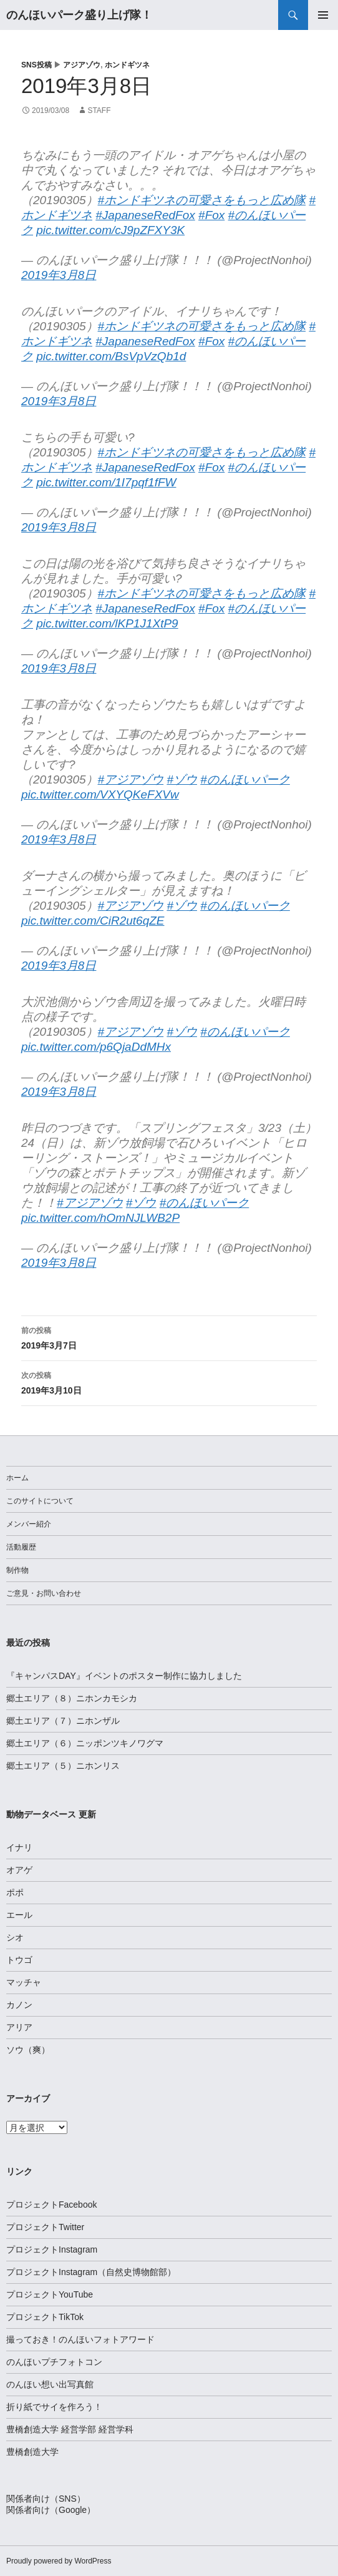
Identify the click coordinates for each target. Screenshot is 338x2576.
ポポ (15, 1892)
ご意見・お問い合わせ (43, 1593)
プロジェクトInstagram (51, 2249)
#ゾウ (182, 779)
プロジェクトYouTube (49, 2294)
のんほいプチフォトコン (54, 2362)
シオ (15, 1937)
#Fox (211, 215)
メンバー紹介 (28, 1524)
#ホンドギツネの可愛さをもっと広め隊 (202, 200)
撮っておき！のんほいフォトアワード (80, 2339)
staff (98, 110)
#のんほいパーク (245, 779)
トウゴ (19, 1960)
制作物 (17, 1570)
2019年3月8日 (58, 275)
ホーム (17, 1477)
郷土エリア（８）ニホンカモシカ (71, 1698)
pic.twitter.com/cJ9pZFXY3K (110, 230)
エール (19, 1915)
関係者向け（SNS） (45, 2499)
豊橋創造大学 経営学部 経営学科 (69, 2429)
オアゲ (19, 1870)
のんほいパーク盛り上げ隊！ (79, 15)
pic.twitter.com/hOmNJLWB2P (100, 1217)
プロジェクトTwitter (45, 2227)
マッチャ (23, 1982)
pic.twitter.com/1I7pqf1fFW (106, 482)
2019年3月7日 (169, 1336)
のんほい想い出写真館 (50, 2384)
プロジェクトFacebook (51, 2205)
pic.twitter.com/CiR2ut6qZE (92, 920)
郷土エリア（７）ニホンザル (63, 1721)
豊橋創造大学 (32, 2452)
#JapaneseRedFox (145, 215)
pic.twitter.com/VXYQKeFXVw (100, 794)
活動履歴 (21, 1547)
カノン (19, 2005)
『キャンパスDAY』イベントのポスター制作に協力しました (124, 1676)
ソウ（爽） (28, 2050)
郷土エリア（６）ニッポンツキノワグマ (84, 1743)
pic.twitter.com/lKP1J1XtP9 (107, 623)
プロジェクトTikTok (45, 2317)
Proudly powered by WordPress (59, 2561)
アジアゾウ (81, 65)
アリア (19, 2027)
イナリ (19, 1847)
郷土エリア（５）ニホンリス (63, 1766)
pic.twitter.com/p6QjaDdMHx (96, 1046)
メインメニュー (323, 15)
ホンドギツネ (127, 65)
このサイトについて (40, 1501)
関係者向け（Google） (50, 2510)
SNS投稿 (36, 65)
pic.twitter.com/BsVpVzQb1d (111, 356)
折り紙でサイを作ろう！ (54, 2407)
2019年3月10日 (169, 1381)
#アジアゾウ (131, 779)
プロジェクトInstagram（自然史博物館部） (91, 2272)
